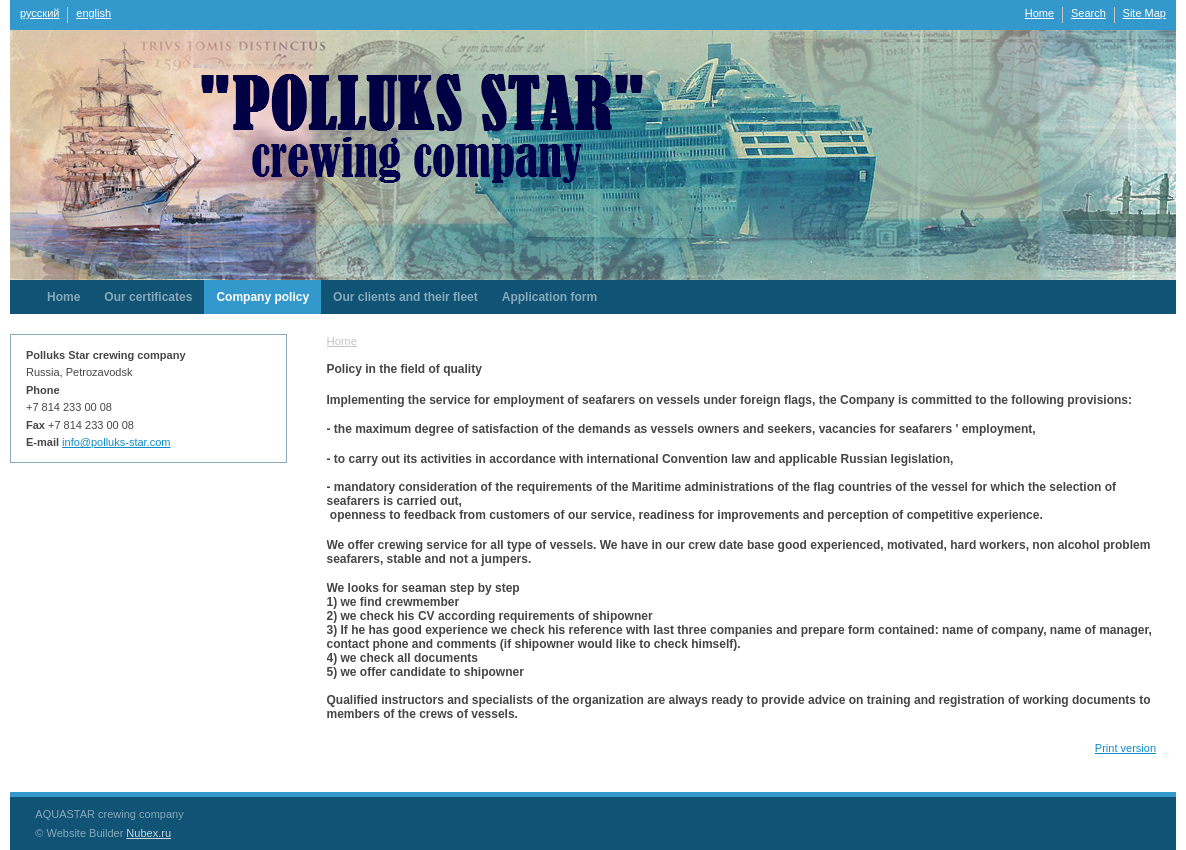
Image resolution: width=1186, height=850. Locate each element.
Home (1039, 13)
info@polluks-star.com (116, 442)
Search (1088, 13)
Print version (1125, 748)
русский (39, 13)
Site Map (1144, 13)
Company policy (262, 297)
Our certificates (148, 297)
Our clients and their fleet (405, 297)
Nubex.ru (148, 833)
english (93, 13)
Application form (549, 297)
